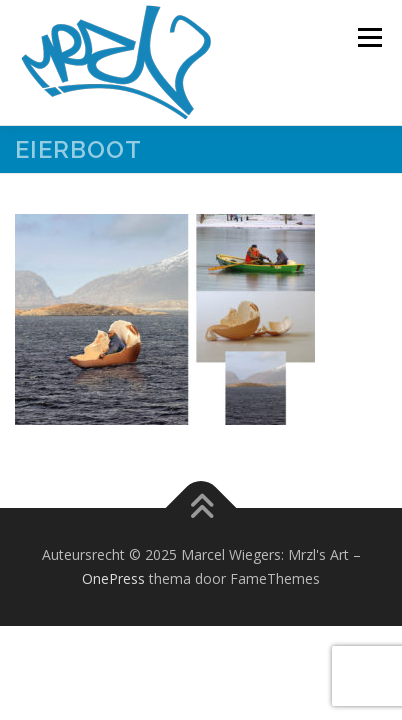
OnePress (113, 578)
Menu (368, 37)
